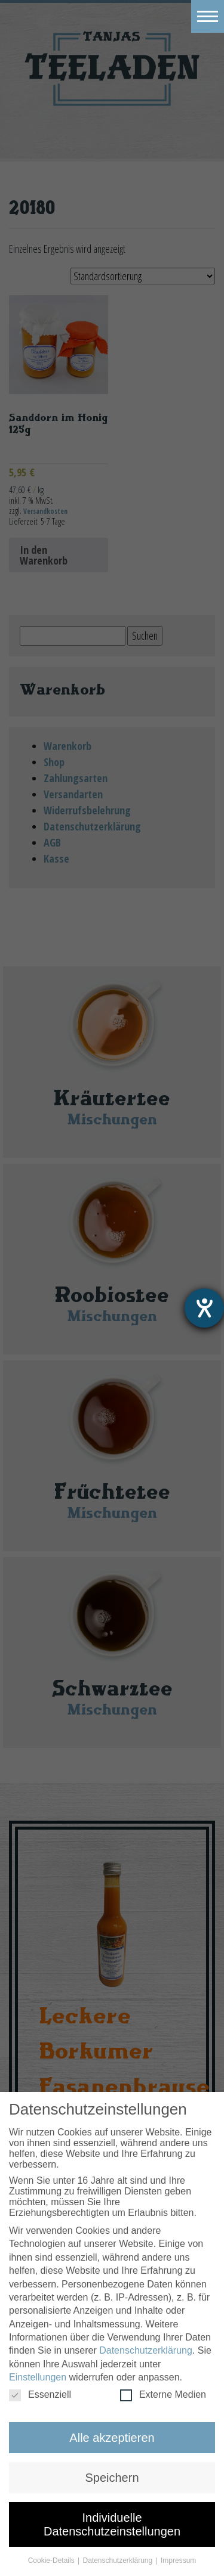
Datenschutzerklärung (145, 2350)
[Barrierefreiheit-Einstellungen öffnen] (204, 1308)
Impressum (178, 2560)
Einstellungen (37, 2377)
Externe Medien (163, 2394)
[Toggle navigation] (207, 16)
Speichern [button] (112, 2477)
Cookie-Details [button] (52, 2560)
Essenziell (40, 2394)
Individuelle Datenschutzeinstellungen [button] (112, 2524)
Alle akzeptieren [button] (111, 2437)
